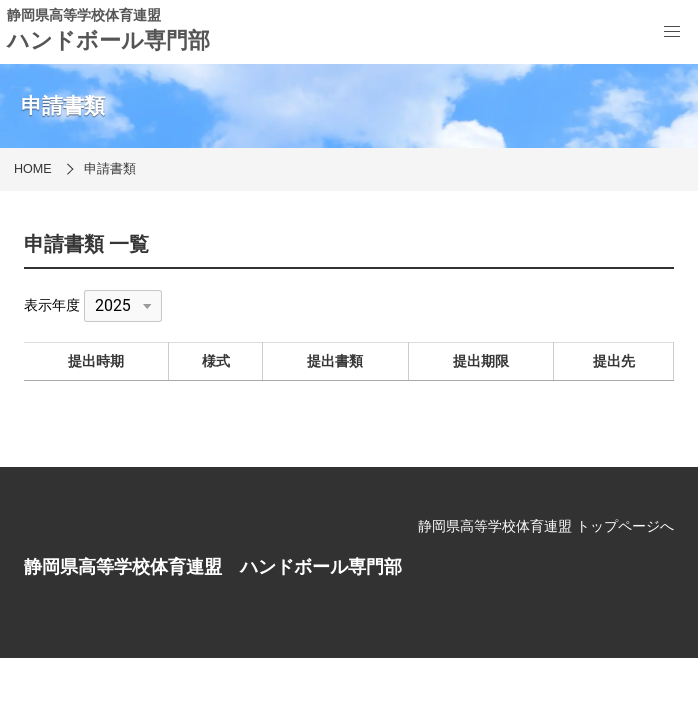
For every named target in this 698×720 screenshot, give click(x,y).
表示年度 (52, 305)
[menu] (672, 32)
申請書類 (110, 169)
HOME (33, 169)
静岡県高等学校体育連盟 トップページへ (546, 526)
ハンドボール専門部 (108, 40)
